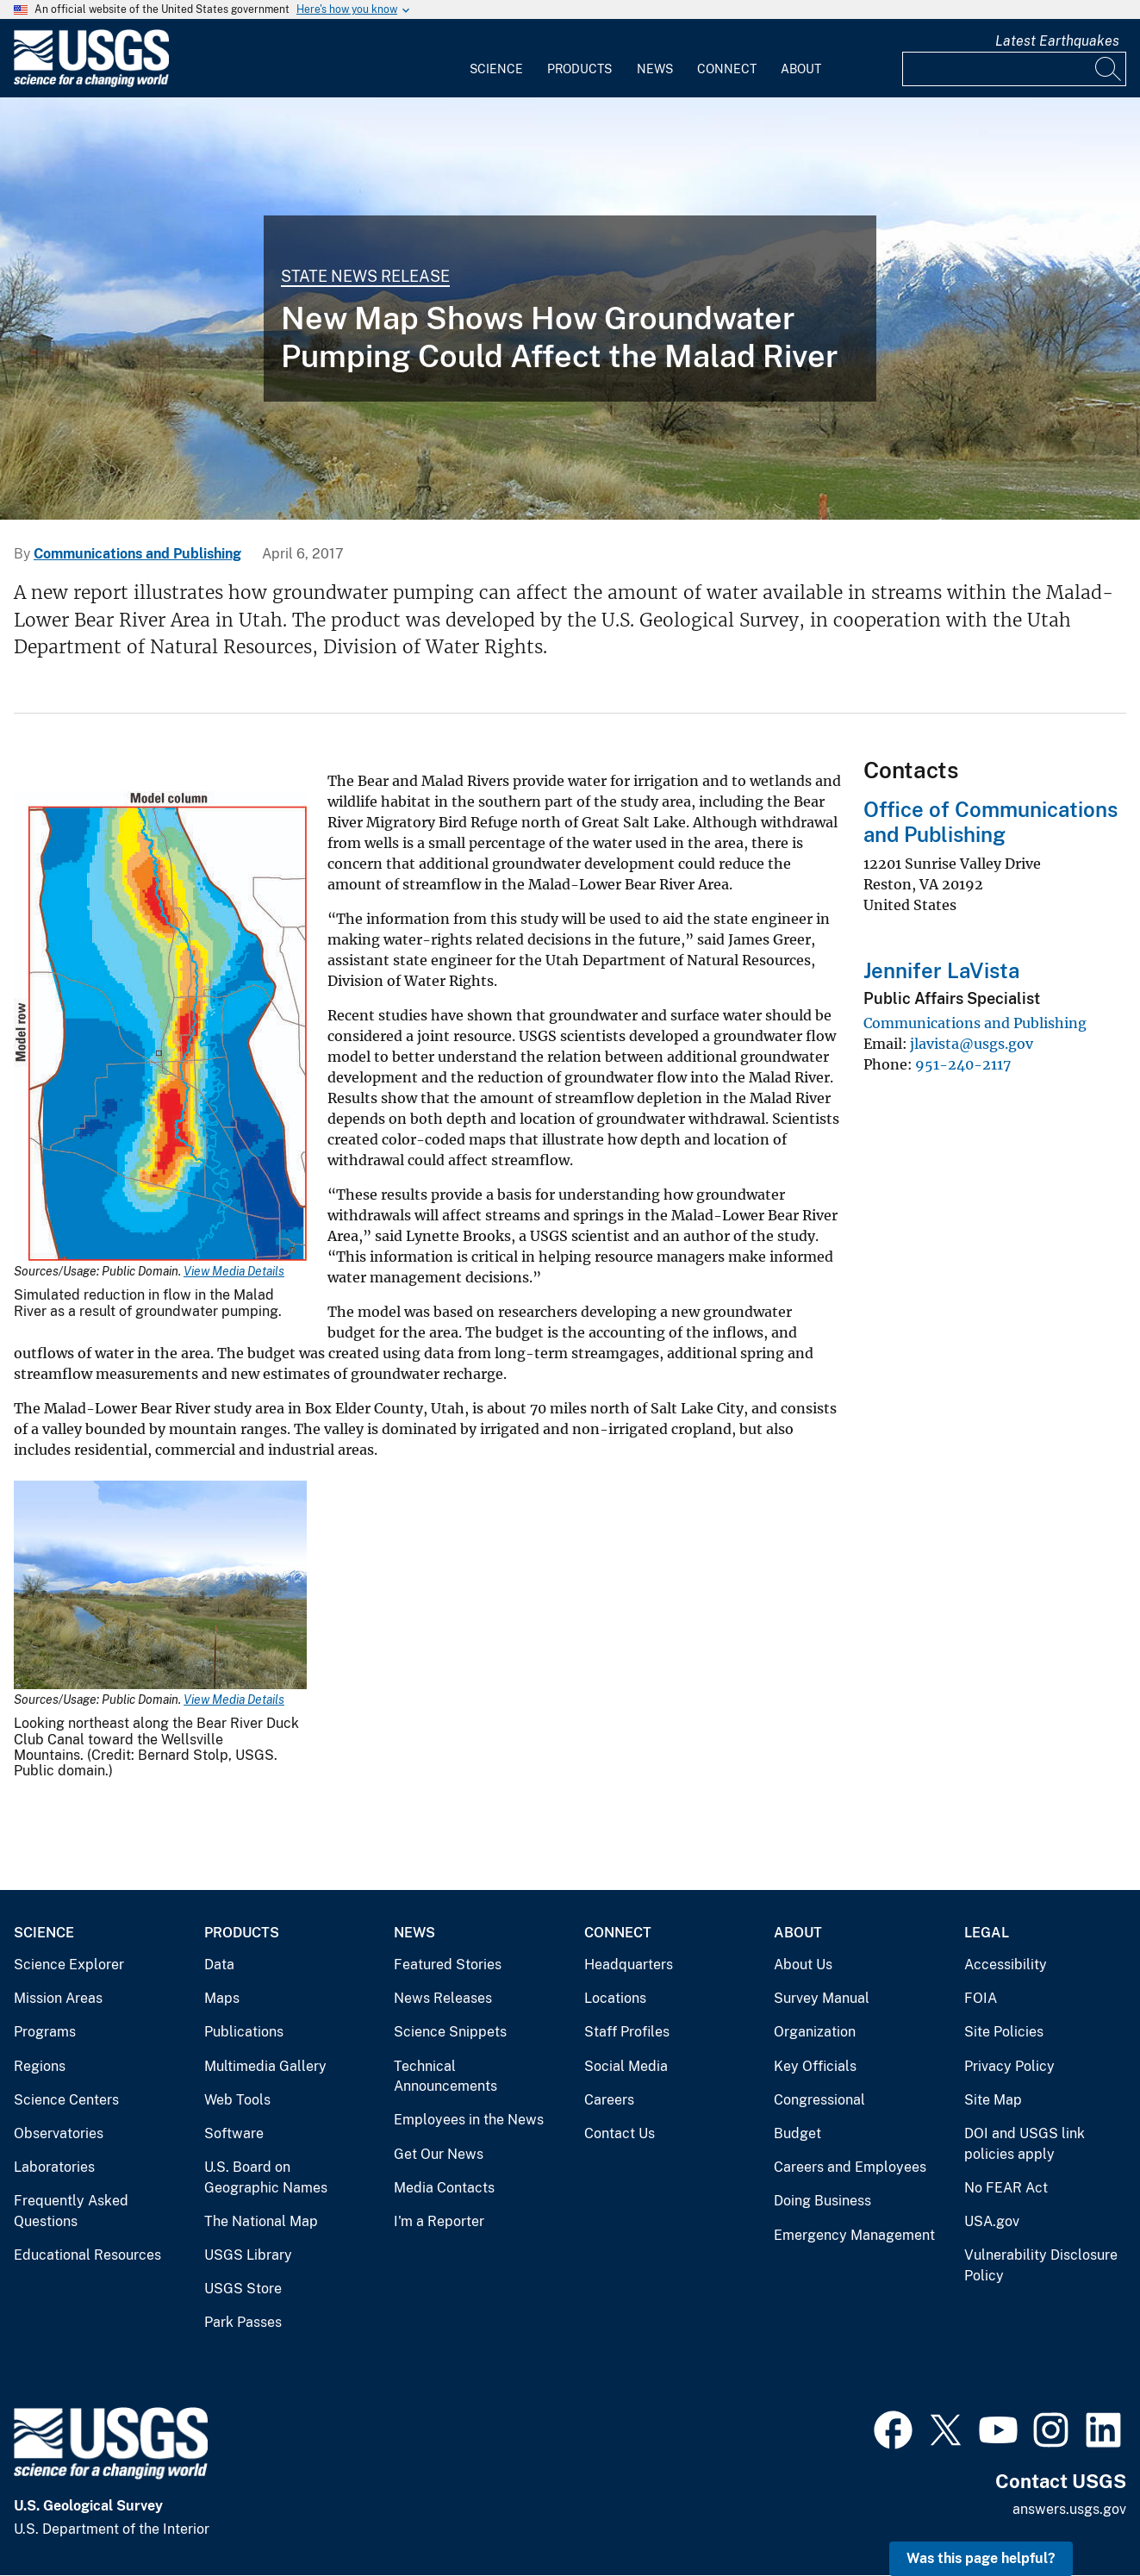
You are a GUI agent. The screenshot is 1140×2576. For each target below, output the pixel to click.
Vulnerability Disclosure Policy (1041, 2265)
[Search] (1109, 69)
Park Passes (243, 2322)
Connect (727, 69)
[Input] (1014, 69)
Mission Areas (58, 1998)
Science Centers (66, 2100)
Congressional (819, 2100)
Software (234, 2133)
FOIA (980, 1998)
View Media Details (234, 1271)
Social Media (626, 2066)
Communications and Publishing (137, 554)
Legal (986, 1932)
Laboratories (54, 2167)
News (655, 69)
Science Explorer (69, 1964)
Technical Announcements (445, 2076)
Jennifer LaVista (941, 970)
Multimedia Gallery (265, 2066)
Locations (615, 1998)
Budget (797, 2133)
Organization (815, 2032)
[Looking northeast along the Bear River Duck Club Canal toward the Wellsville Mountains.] (570, 308)
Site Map (993, 2100)
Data (219, 1964)
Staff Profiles (627, 2032)
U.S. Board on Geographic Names (265, 2177)
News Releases (443, 1998)
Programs (45, 2032)
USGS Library (248, 2255)
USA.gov (991, 2221)
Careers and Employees (850, 2167)
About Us (803, 1964)
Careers (609, 2100)
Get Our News (438, 2154)
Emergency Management (854, 2235)
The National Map (261, 2221)
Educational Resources (87, 2255)
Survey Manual (821, 1998)
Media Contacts (444, 2188)
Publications (243, 2032)
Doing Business (822, 2200)
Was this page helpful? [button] (981, 2558)
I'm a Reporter (439, 2221)
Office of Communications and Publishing (990, 821)
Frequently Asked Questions (71, 2211)
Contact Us (619, 2133)
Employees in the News (469, 2119)
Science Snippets (450, 2032)
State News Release (365, 276)
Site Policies (1003, 2032)
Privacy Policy (1009, 2066)
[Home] (91, 83)
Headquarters (628, 1964)
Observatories (58, 2133)
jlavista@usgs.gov (971, 1043)
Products (579, 69)
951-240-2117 (963, 1064)
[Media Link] (160, 1027)
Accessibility (1005, 1964)
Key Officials (815, 2066)
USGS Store (243, 2288)
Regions (39, 2066)
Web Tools (237, 2100)
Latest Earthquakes (1057, 41)
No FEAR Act (1006, 2188)
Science (496, 69)
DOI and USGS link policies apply (1024, 2143)
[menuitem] (496, 58)
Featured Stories (447, 1964)
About (801, 69)
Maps (222, 1998)
